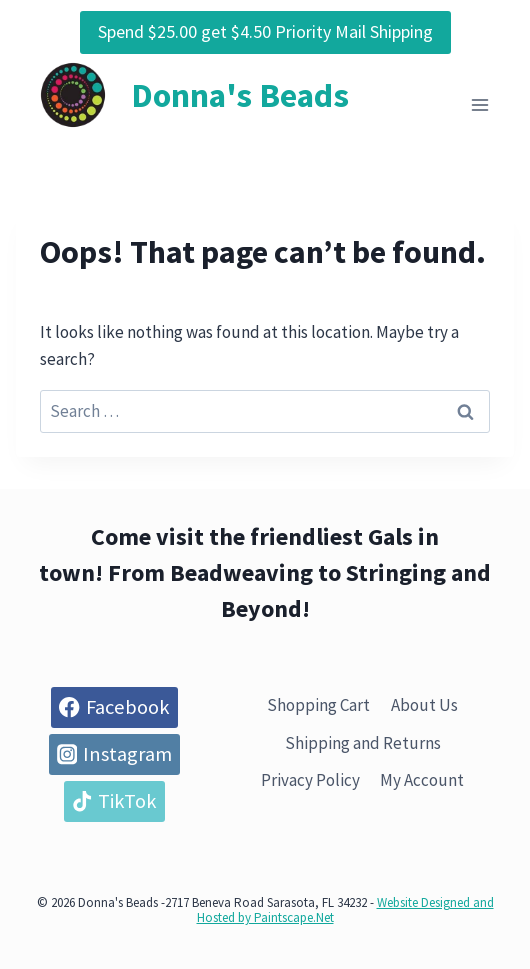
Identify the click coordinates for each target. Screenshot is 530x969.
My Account (422, 780)
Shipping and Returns (363, 743)
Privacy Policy (310, 780)
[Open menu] (479, 105)
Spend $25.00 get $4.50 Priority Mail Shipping (265, 31)
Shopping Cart (318, 705)
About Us (424, 705)
